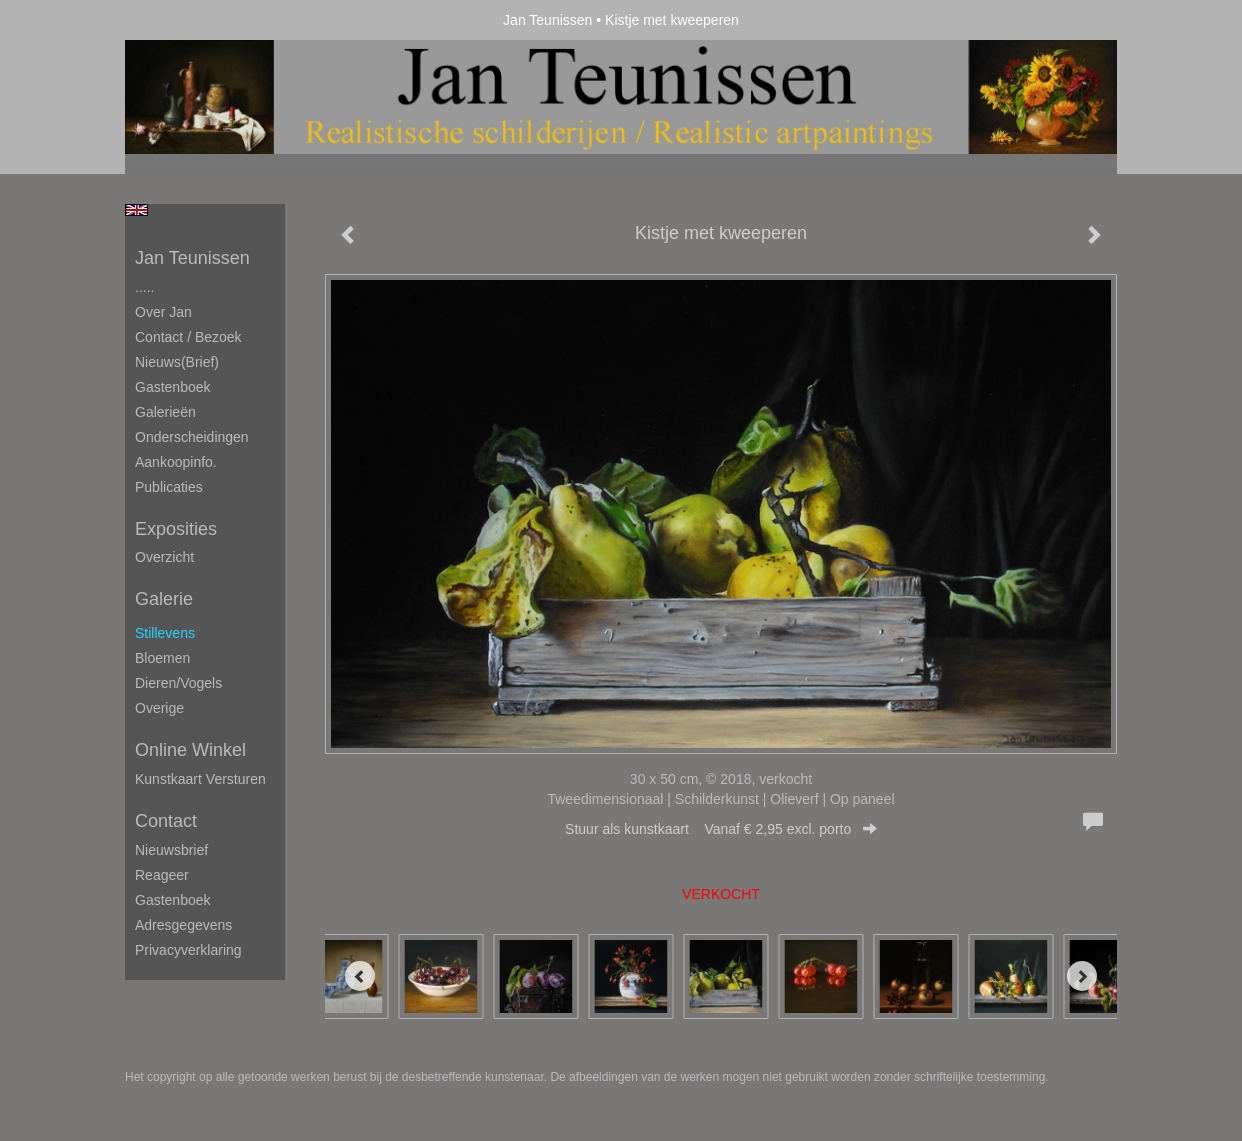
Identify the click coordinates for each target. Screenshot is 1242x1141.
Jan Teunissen (547, 20)
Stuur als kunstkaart (721, 829)
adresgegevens (183, 925)
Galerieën (165, 412)
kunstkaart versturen (200, 779)
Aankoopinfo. (176, 462)
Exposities (176, 529)
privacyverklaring (188, 950)
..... (144, 287)
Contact (166, 821)
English (136, 210)
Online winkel (190, 750)
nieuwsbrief (171, 850)
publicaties (169, 487)
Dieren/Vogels (178, 683)
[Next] (1082, 976)
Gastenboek (173, 387)
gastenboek (173, 900)
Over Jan (163, 312)
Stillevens (165, 633)
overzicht (164, 557)
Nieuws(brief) (177, 362)
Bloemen (162, 658)
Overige (159, 708)
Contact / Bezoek (188, 337)
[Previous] (360, 976)
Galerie (164, 599)
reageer (162, 875)
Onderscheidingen (192, 437)
